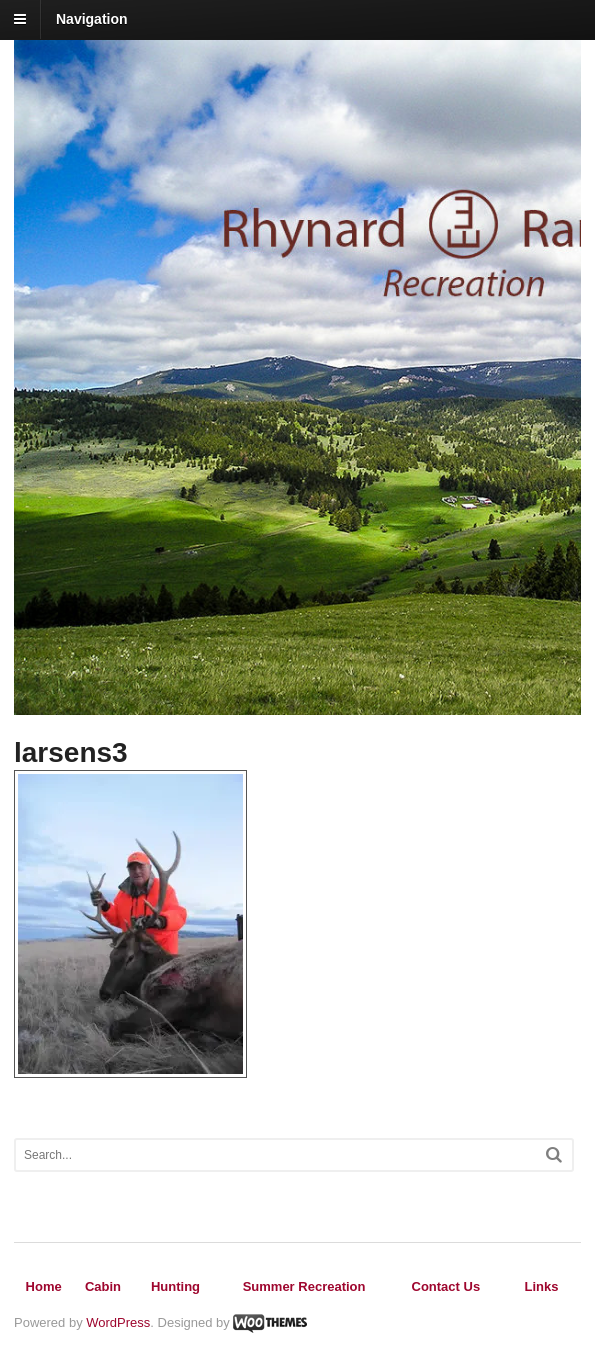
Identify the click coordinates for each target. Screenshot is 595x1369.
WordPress (118, 1322)
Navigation (92, 19)
